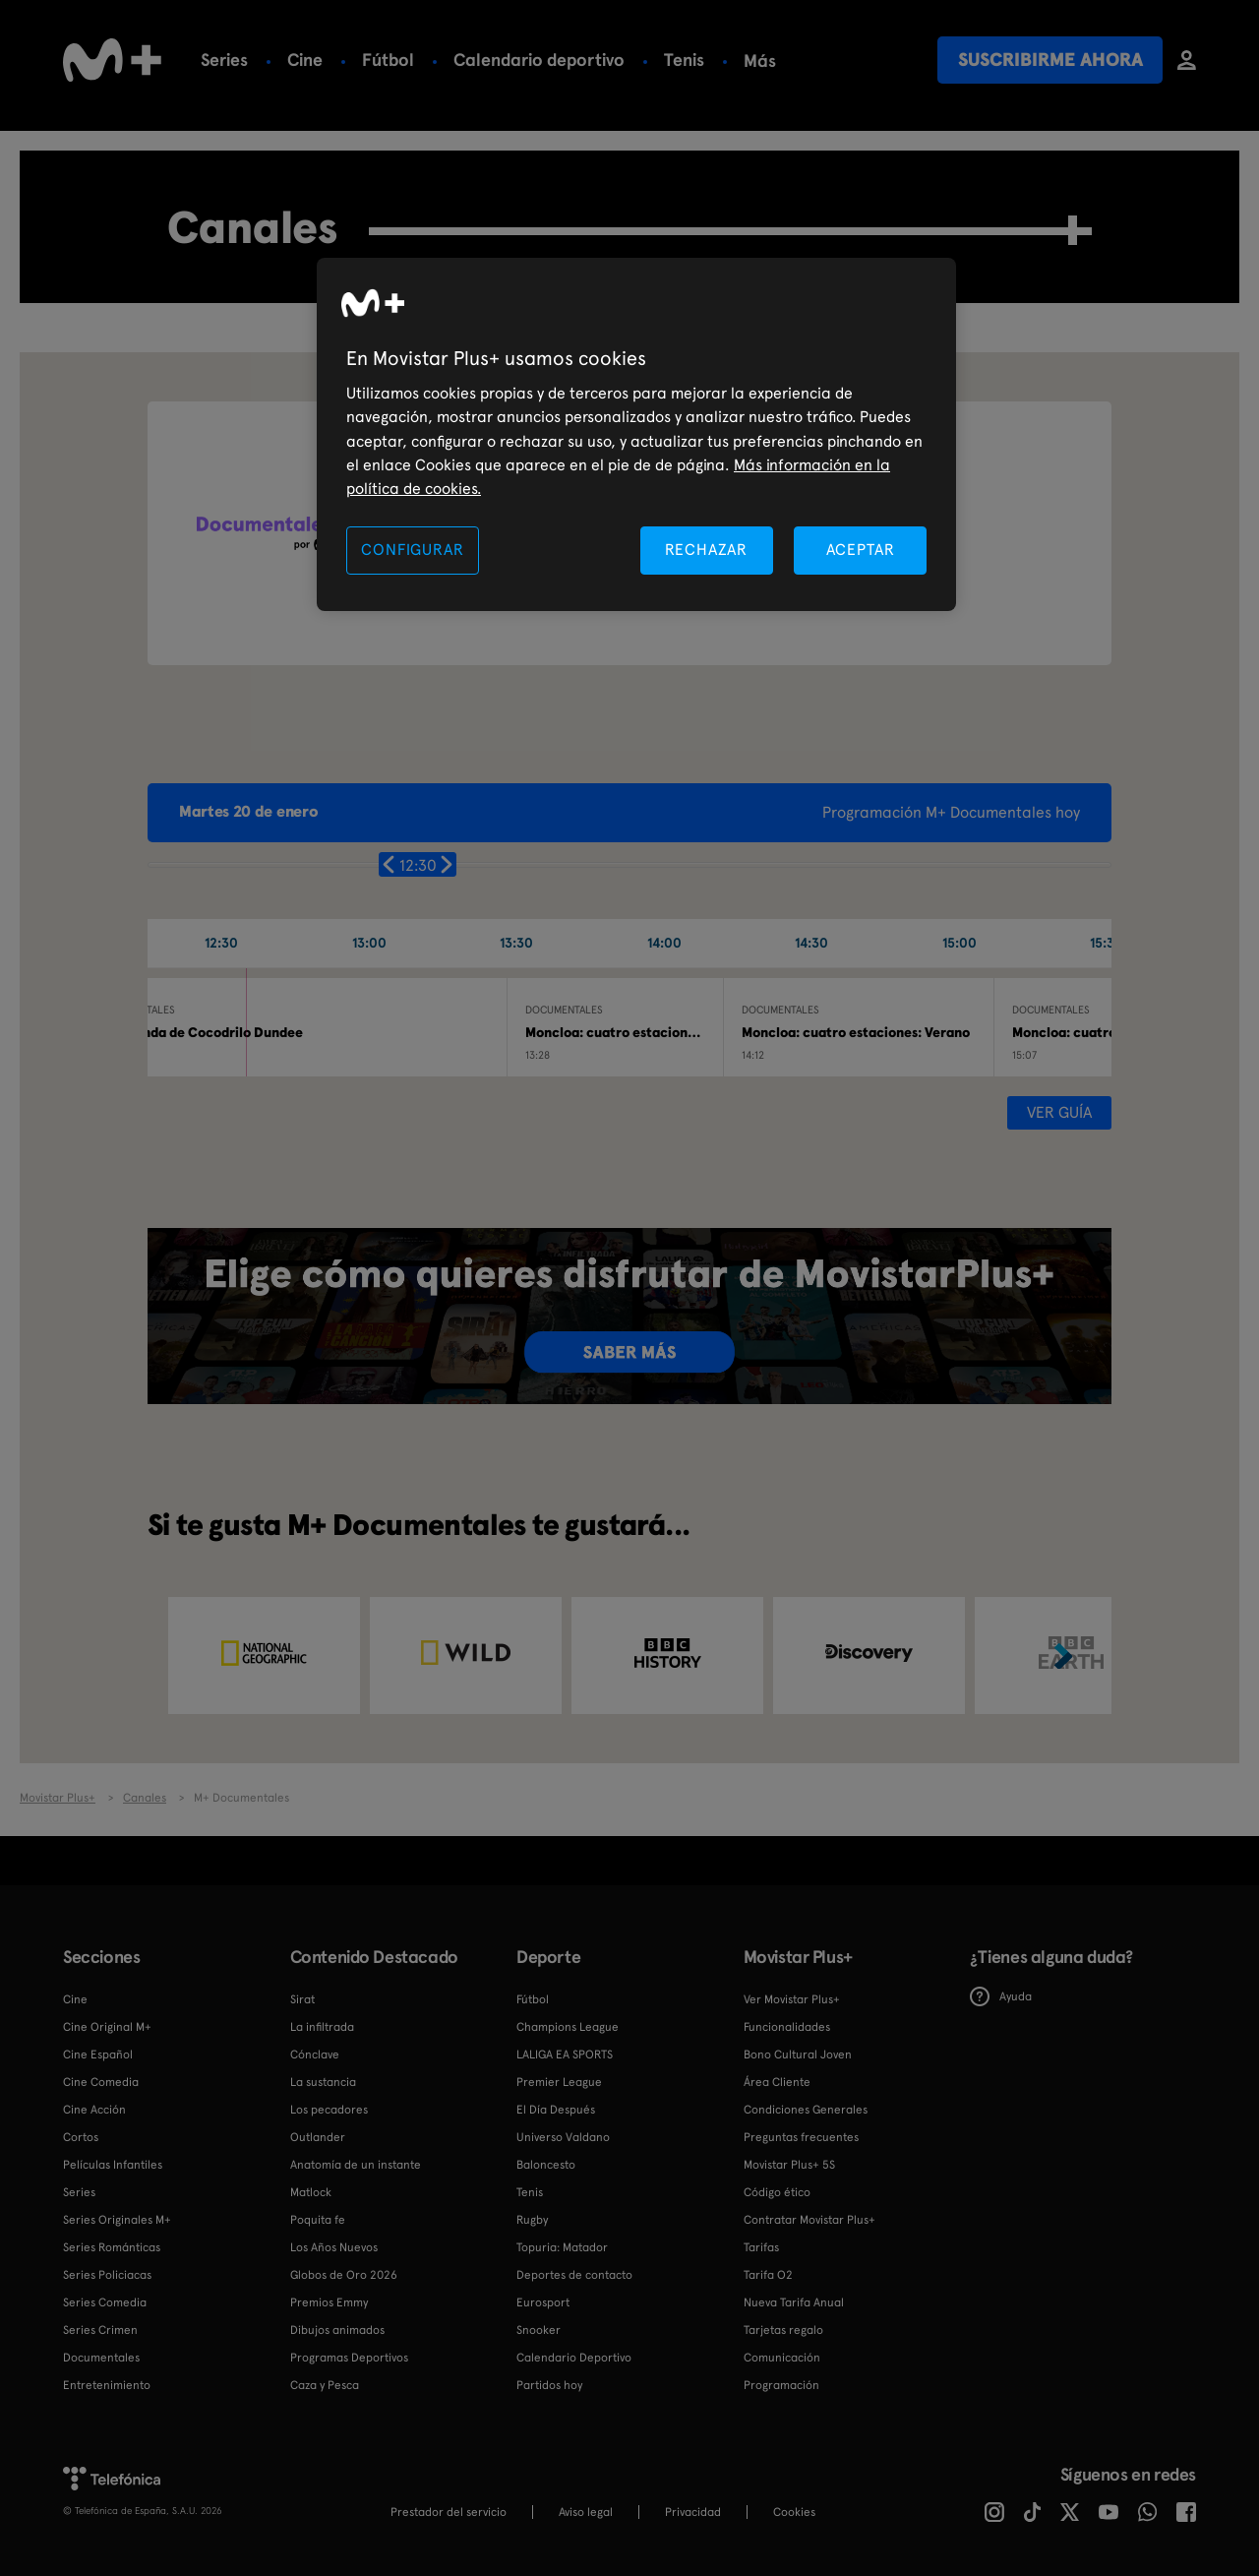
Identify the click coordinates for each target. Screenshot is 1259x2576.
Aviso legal (586, 2512)
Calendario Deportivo (573, 2357)
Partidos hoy (549, 2385)
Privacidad (693, 2512)
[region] (636, 434)
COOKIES (794, 2512)
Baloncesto (545, 2165)
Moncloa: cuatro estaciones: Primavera (649, 1032)
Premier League (559, 2082)
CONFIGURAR (412, 549)
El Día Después (555, 2109)
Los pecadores (329, 2109)
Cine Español (98, 2054)
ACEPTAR (860, 549)
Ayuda (1001, 1996)
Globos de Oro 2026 (343, 2275)
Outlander (317, 2137)
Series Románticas (111, 2247)
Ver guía (1059, 1112)
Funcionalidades (787, 2027)
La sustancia (323, 2082)
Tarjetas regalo (783, 2330)
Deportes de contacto (574, 2275)
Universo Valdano (563, 2137)
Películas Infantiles (112, 2165)
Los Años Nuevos (334, 2247)
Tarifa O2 (768, 2275)
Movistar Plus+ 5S (789, 2165)
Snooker (538, 2330)
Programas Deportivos (349, 2357)
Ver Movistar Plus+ (792, 1999)
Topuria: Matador (562, 2247)
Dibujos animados (337, 2330)
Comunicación (782, 2357)
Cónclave (314, 2054)
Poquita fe (317, 2220)
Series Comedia (105, 2302)
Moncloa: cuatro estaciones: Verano (856, 1032)
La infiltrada (322, 2027)
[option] (264, 1655)
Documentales (101, 2357)
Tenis (684, 59)
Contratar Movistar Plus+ (809, 2220)
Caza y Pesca (324, 2385)
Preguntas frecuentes (801, 2137)
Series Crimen (100, 2330)
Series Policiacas (107, 2275)
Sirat (302, 1999)
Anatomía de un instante (355, 2165)
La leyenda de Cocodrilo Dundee (200, 1032)
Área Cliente (777, 2082)
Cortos (80, 2137)
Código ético (777, 2192)
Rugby (768, 59)
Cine (305, 59)
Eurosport (543, 2302)
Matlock (310, 2192)
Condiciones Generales (806, 2109)
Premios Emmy (329, 2302)
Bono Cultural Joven (798, 2054)
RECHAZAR (706, 549)
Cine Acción (94, 2109)
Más (847, 61)
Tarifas (761, 2247)
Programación (781, 2385)
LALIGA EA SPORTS (564, 2054)
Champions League (567, 2027)
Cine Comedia (101, 2082)
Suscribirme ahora (1050, 59)
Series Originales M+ (117, 2220)
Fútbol (388, 59)
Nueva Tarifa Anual (794, 2302)
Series (224, 59)
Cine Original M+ (107, 2027)
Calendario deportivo (539, 59)
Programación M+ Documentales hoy (951, 812)
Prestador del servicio (448, 2512)
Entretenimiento (106, 2385)
